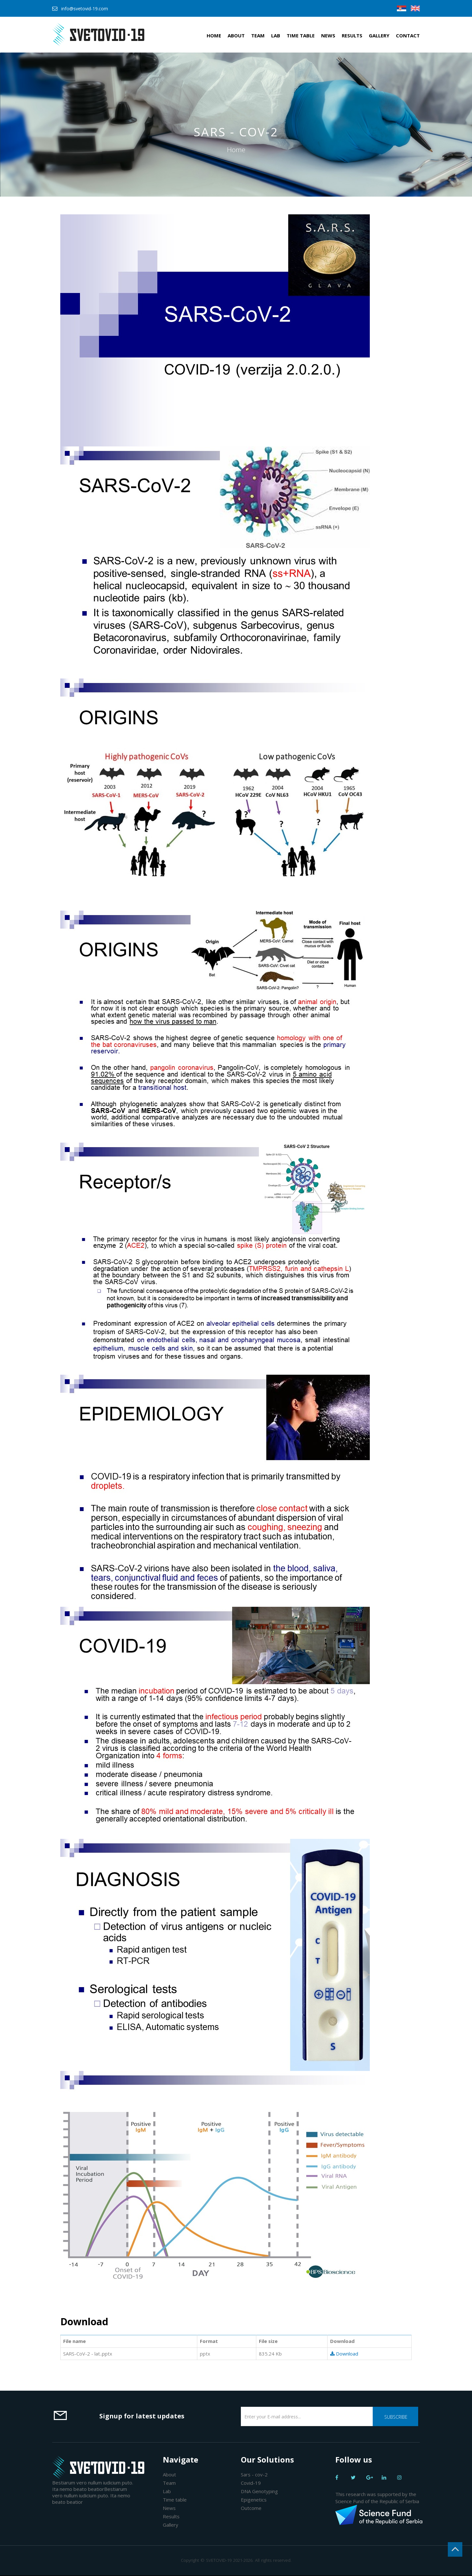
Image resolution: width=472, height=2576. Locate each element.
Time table (301, 35)
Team (258, 35)
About (236, 35)
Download (344, 2353)
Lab (275, 35)
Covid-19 (251, 2483)
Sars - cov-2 (254, 2474)
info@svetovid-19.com (84, 8)
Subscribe (396, 2417)
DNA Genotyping (259, 2491)
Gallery (379, 35)
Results (352, 35)
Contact (408, 35)
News (328, 35)
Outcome (251, 2508)
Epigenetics (254, 2499)
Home (214, 35)
